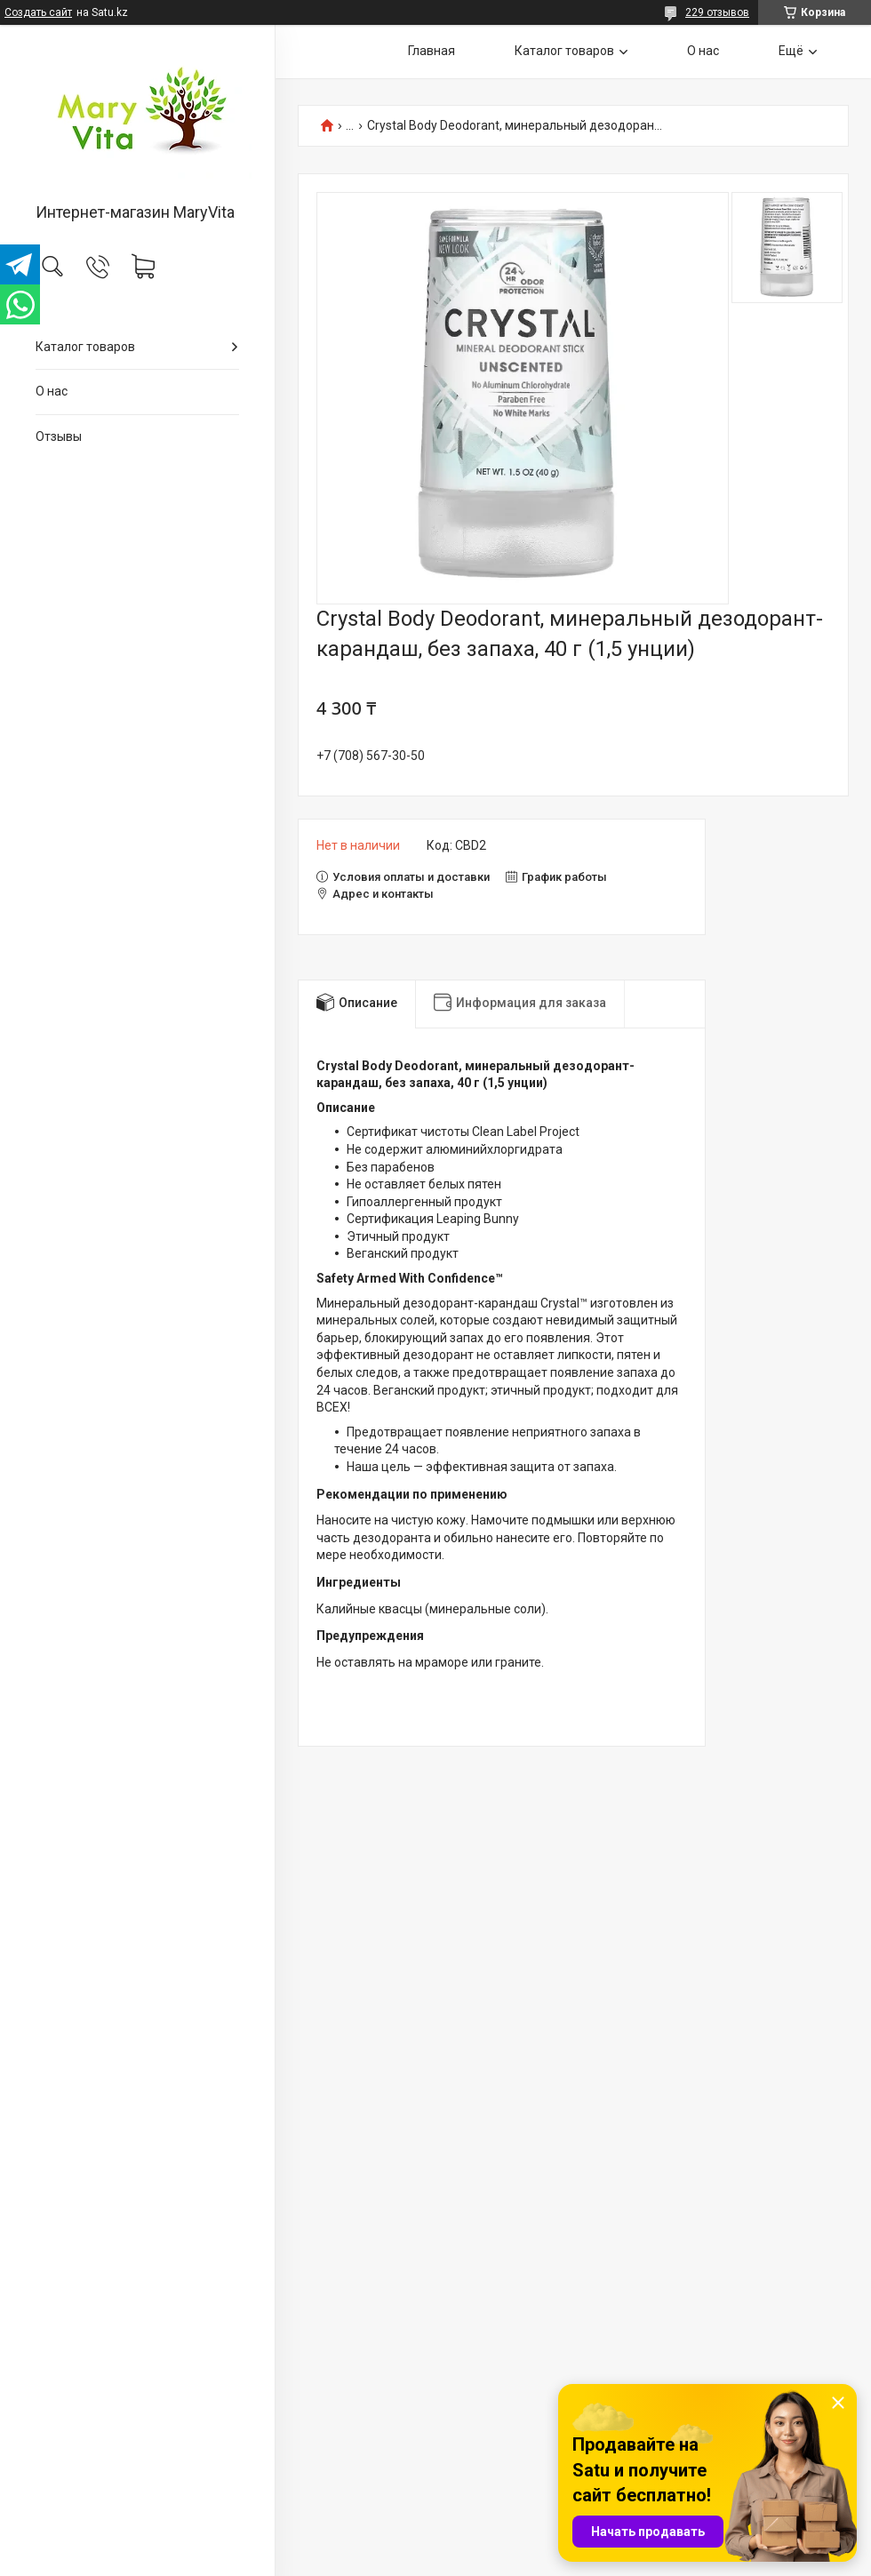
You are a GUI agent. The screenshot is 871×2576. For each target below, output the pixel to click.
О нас (52, 391)
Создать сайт (38, 12)
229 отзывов (717, 12)
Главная (431, 51)
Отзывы (59, 436)
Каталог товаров (85, 347)
